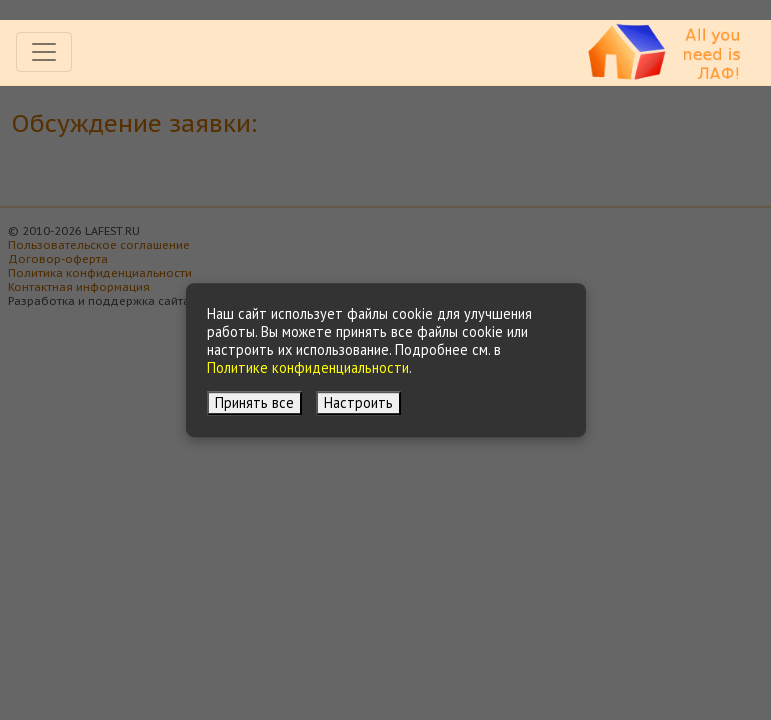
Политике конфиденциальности (308, 367)
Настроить (358, 402)
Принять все (254, 402)
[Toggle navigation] (44, 52)
